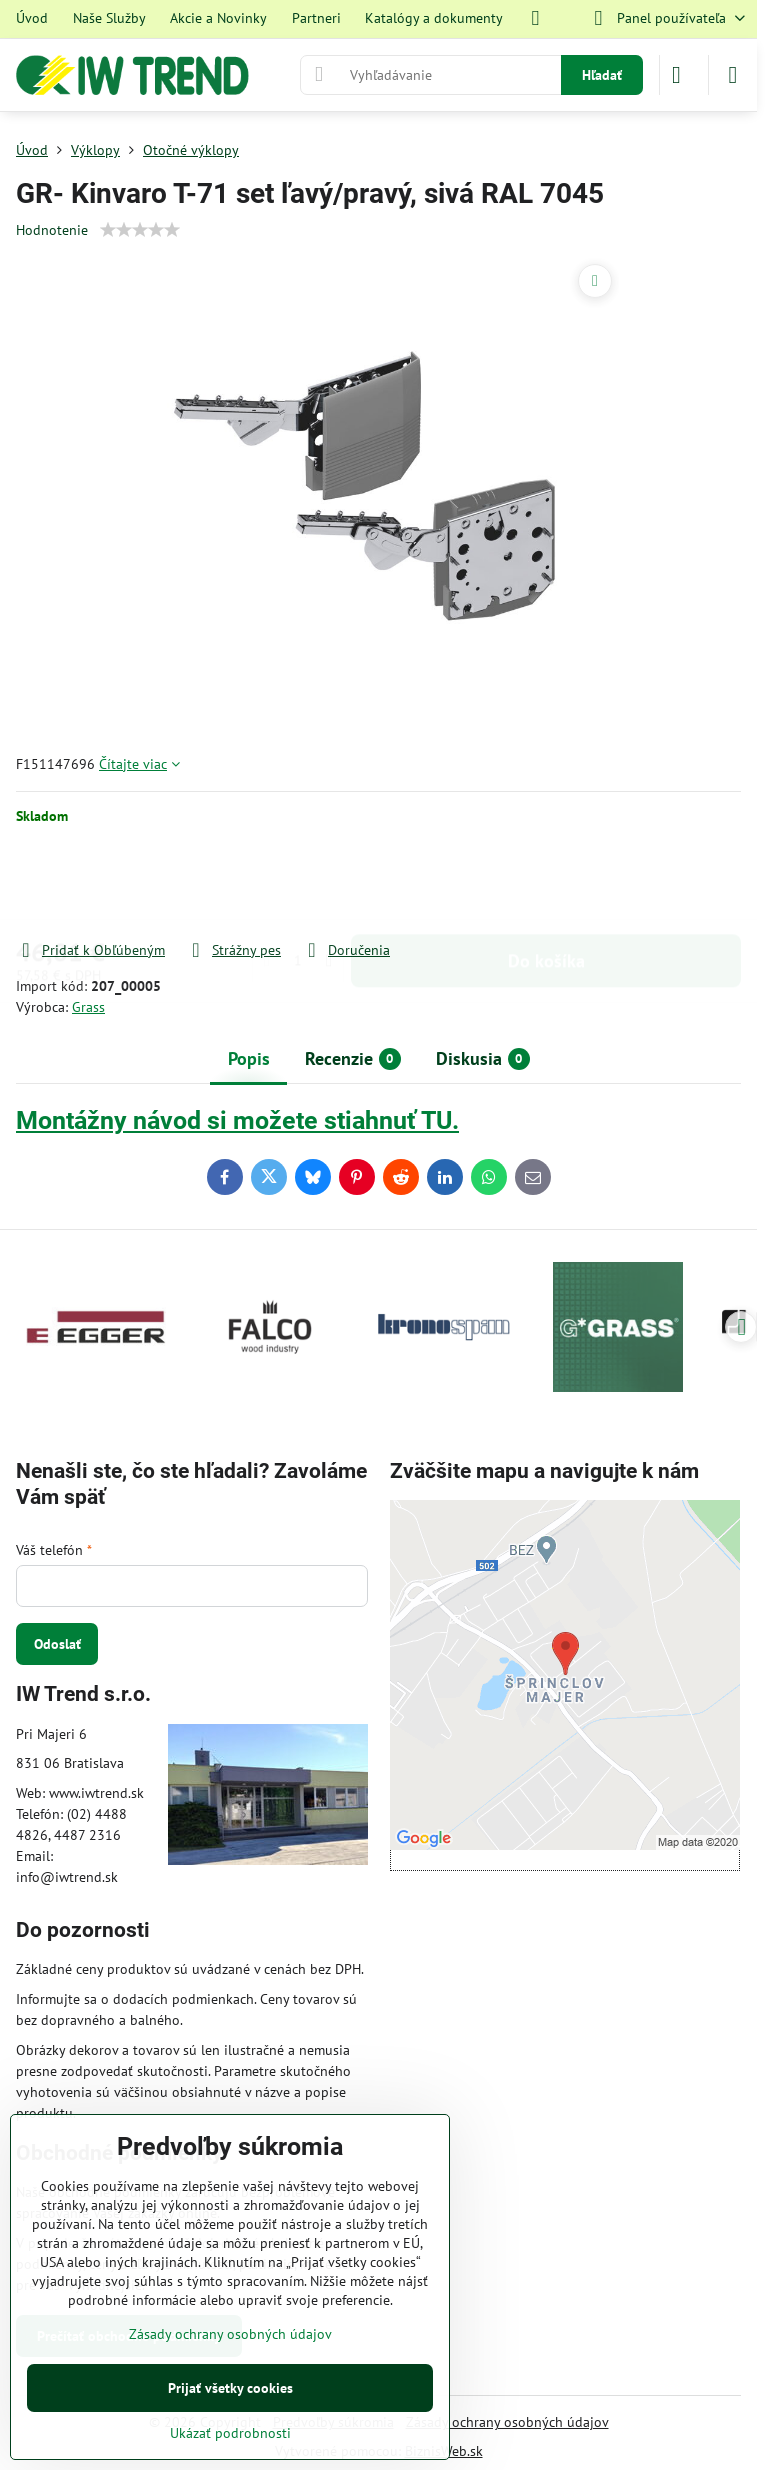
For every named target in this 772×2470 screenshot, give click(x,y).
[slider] (140, 230)
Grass (88, 1007)
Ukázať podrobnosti (230, 2433)
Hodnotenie (52, 230)
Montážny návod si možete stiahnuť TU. (237, 1120)
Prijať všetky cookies (230, 2388)
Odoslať (57, 1644)
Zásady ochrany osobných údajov (507, 2422)
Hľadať (602, 75)
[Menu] (733, 75)
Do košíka (546, 882)
